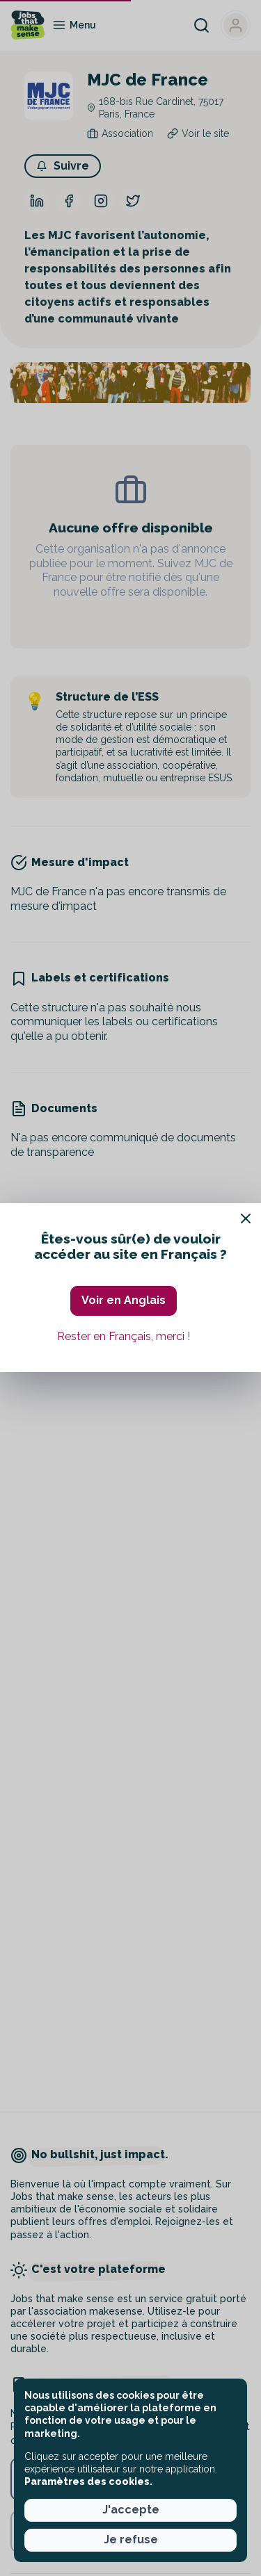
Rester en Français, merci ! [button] (123, 1336)
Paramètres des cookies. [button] (88, 2481)
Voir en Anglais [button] (123, 1300)
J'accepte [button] (130, 2509)
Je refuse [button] (131, 2539)
